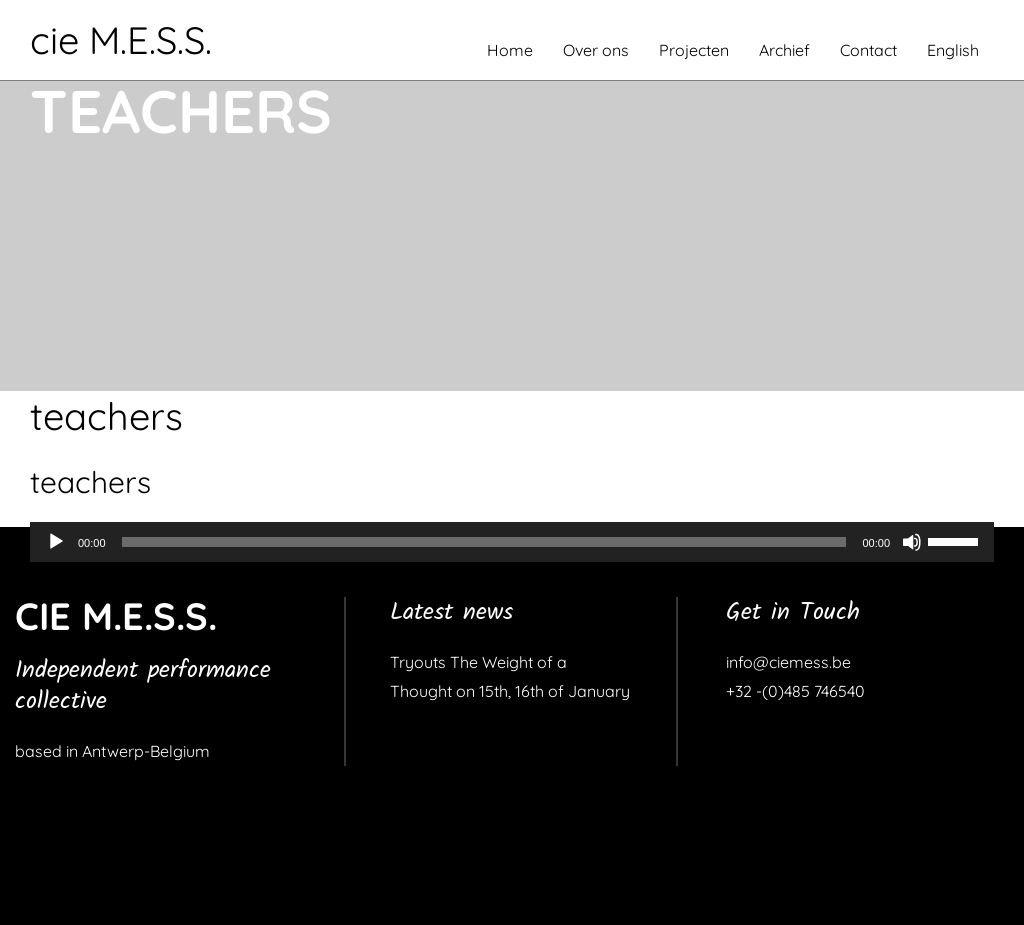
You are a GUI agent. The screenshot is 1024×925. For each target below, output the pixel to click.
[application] (512, 542)
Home (510, 50)
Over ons (596, 50)
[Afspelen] (56, 542)
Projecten (694, 50)
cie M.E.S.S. (121, 40)
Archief (784, 50)
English (953, 50)
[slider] (484, 542)
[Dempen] (912, 542)
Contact (868, 50)
